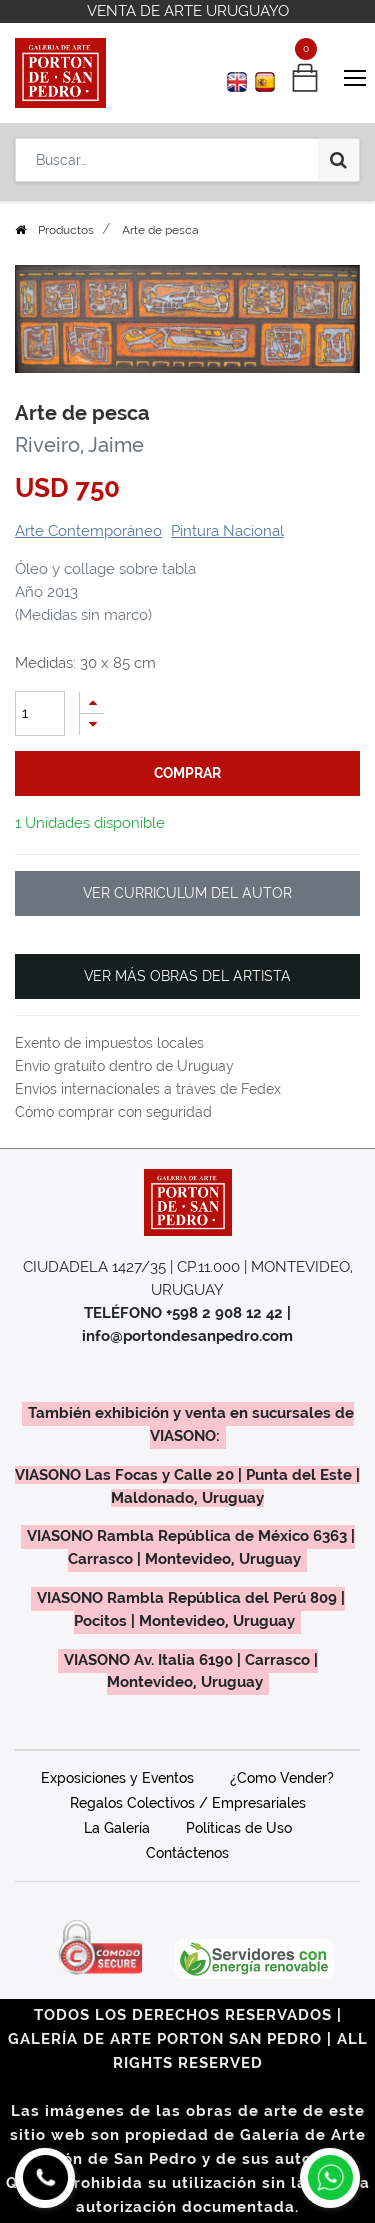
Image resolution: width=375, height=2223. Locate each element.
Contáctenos (187, 1853)
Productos (66, 230)
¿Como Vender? (282, 1778)
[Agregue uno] (92, 702)
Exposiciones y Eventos (117, 1778)
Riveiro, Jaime (79, 445)
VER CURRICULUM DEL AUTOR (187, 893)
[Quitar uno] (92, 724)
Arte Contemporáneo (88, 531)
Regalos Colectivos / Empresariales (188, 1803)
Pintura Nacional (227, 531)
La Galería (117, 1828)
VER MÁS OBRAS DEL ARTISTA (187, 976)
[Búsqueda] (338, 160)
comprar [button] (187, 773)
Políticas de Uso (239, 1828)
